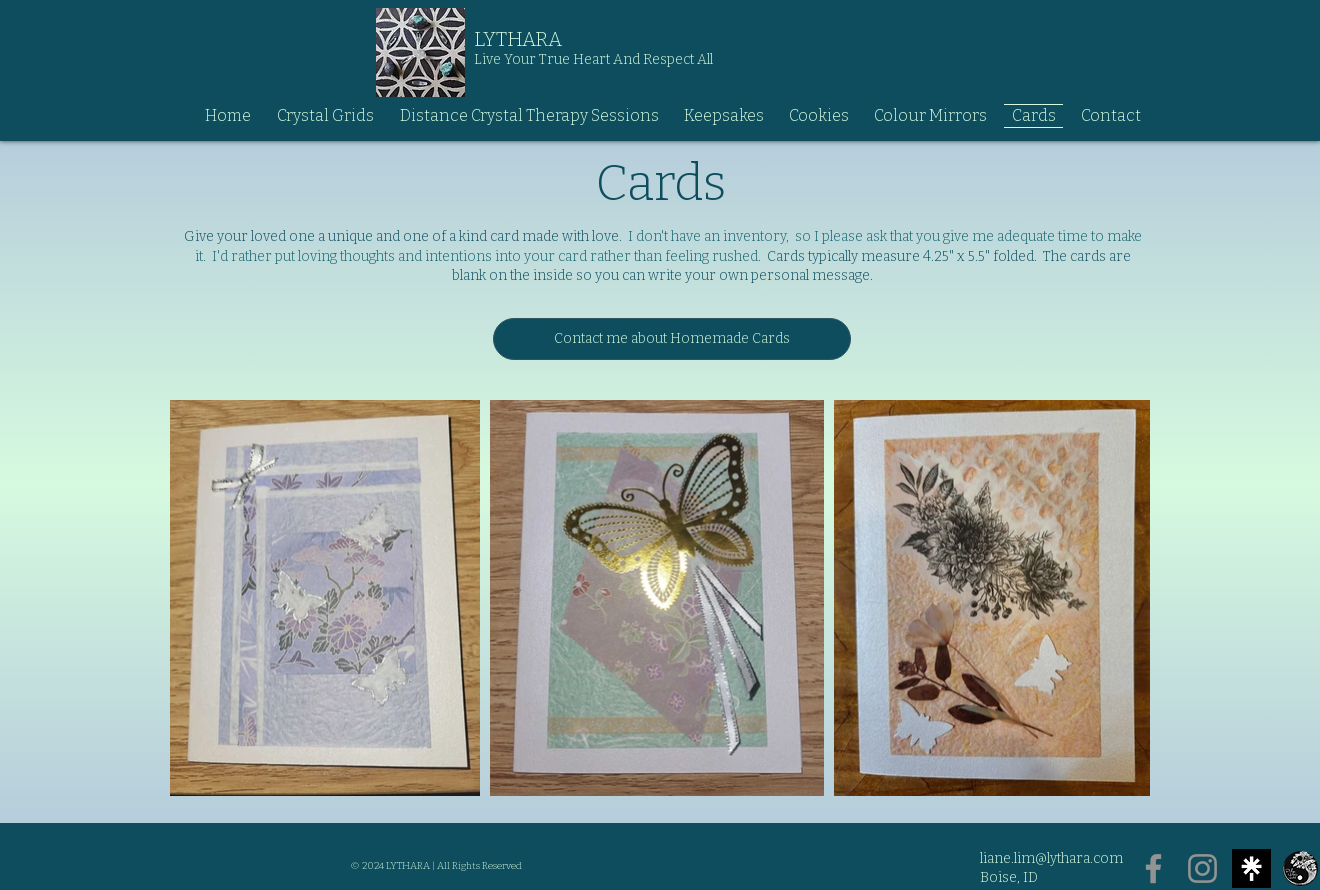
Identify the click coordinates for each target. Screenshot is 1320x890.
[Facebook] (1153, 868)
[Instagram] (1202, 868)
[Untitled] (1251, 868)
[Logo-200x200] (1300, 868)
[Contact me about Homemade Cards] (672, 339)
